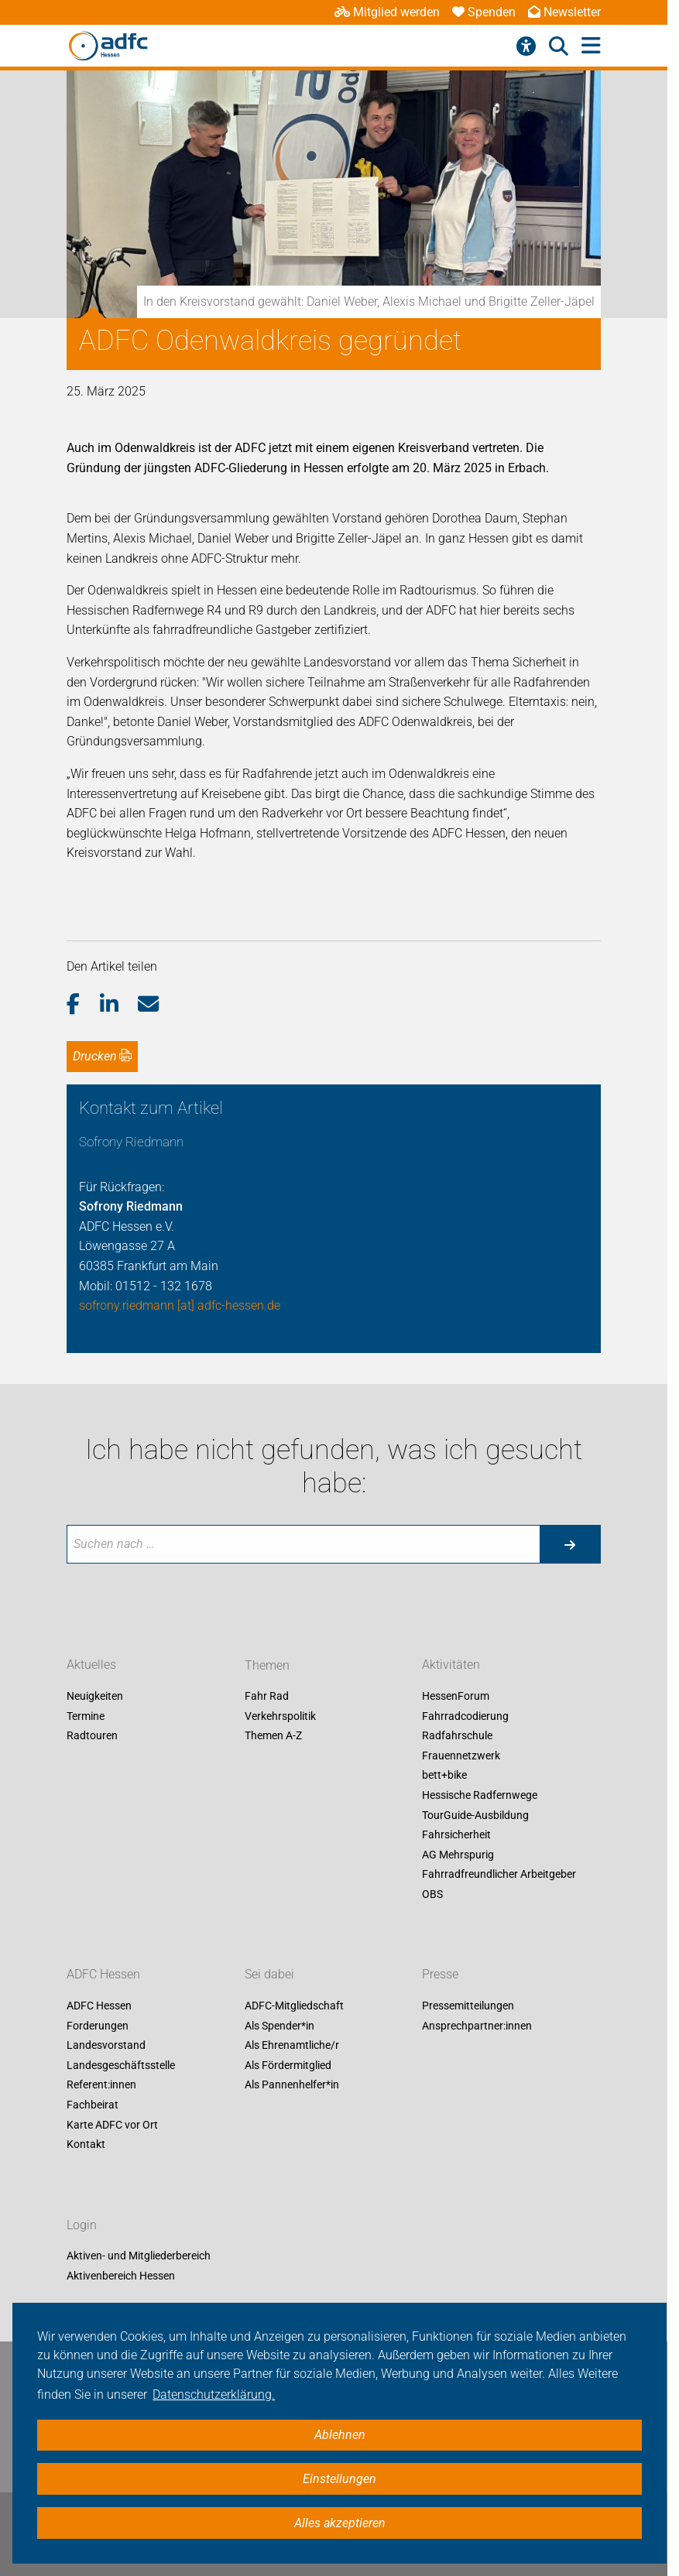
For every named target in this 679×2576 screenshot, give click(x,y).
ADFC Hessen (103, 1974)
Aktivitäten (451, 1665)
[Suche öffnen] (558, 46)
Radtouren (92, 1736)
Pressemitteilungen (468, 2005)
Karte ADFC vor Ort (112, 2125)
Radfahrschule (457, 1736)
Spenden (484, 12)
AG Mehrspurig (458, 1854)
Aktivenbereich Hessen (121, 2275)
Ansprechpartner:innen (477, 2025)
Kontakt (86, 2145)
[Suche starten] (570, 1544)
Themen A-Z (273, 1736)
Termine (86, 1716)
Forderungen (98, 2025)
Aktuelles (91, 1665)
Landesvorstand (106, 2046)
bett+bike (444, 1775)
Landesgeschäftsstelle (121, 2065)
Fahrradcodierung (465, 1716)
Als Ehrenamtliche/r (292, 2046)
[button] (83, 1004)
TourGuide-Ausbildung (475, 1815)
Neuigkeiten (95, 1696)
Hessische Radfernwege (479, 1795)
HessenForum (455, 1696)
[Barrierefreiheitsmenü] (526, 46)
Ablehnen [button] (339, 2434)
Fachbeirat (92, 2104)
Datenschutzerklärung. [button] (214, 2394)
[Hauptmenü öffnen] (591, 46)
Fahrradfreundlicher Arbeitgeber (499, 1875)
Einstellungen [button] (339, 2479)
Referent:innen (101, 2085)
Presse (440, 1974)
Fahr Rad (267, 1696)
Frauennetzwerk (461, 1755)
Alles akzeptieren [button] (340, 2523)
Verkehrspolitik (280, 1716)
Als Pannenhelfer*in (292, 2085)
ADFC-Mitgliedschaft (294, 2005)
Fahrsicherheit (456, 1835)
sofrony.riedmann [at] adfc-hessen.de (179, 1305)
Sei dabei (269, 1974)
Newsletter (564, 12)
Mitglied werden (387, 12)
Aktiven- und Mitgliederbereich (139, 2256)
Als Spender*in (279, 2025)
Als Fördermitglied (288, 2065)
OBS (432, 1894)
